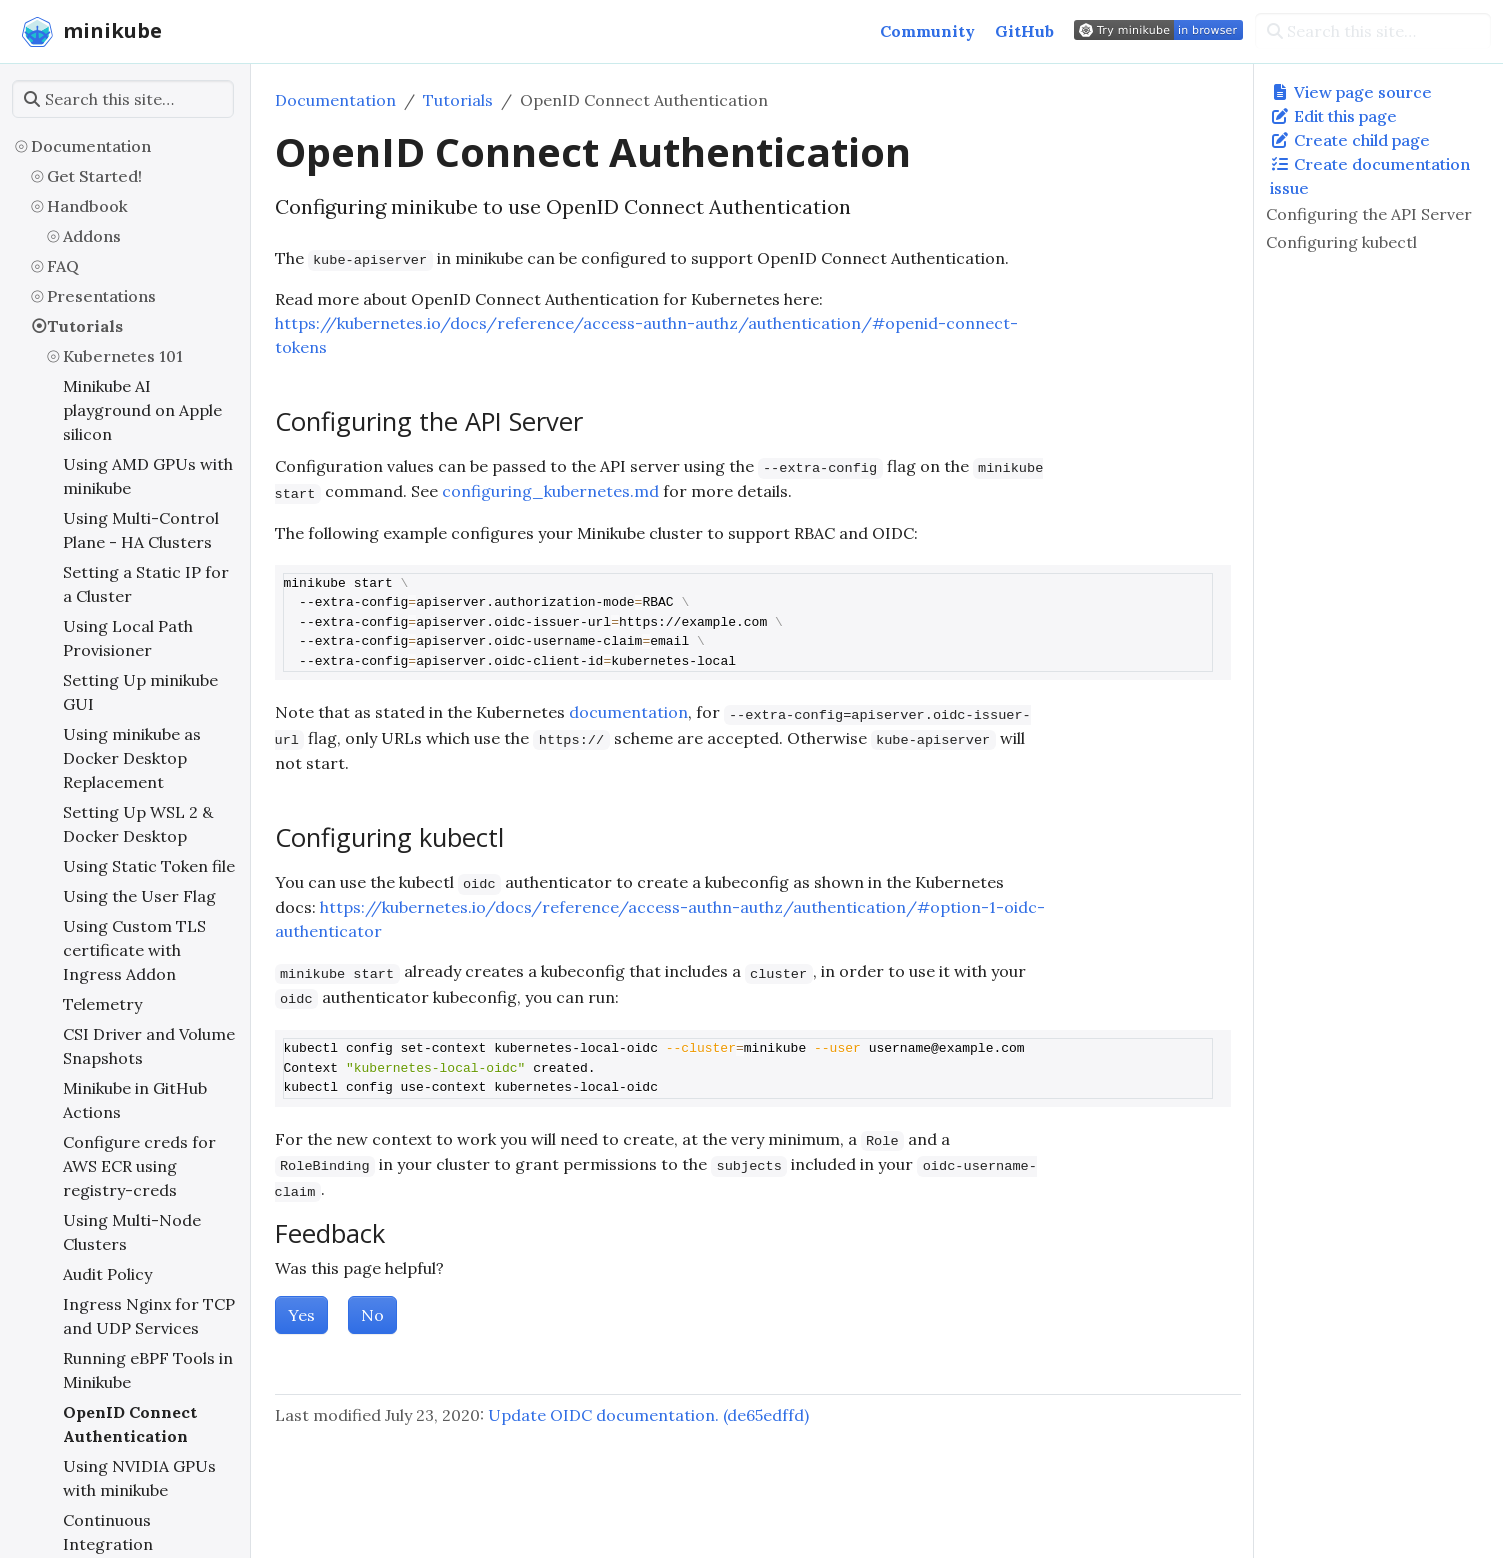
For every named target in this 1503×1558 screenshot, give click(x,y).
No (372, 1315)
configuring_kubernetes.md (550, 491)
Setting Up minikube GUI (140, 692)
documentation (628, 712)
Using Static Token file (149, 866)
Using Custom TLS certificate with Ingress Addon (134, 950)
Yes (301, 1315)
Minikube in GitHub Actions (135, 1100)
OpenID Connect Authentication (130, 1424)
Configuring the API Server (1369, 214)
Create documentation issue (1370, 176)
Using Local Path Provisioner (128, 638)
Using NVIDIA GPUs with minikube (139, 1478)
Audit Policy (107, 1274)
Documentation (91, 146)
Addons (92, 236)
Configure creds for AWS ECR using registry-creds (139, 1166)
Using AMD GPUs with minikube (148, 476)
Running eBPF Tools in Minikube (148, 1370)
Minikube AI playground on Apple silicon (142, 410)
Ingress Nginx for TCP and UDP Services (149, 1316)
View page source (1351, 92)
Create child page (1350, 140)
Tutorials (85, 326)
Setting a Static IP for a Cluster (146, 584)
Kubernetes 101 (123, 356)
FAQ (63, 266)
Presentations (101, 296)
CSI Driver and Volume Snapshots (149, 1046)
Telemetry (102, 1004)
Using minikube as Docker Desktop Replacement (132, 758)
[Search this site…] (1373, 31)
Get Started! (94, 176)
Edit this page (1333, 116)
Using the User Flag (139, 896)
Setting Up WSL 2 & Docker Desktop (138, 824)
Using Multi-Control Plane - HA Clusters (141, 530)
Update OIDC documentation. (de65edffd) (648, 1415)
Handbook (87, 206)
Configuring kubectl (1341, 242)
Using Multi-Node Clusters (132, 1232)
